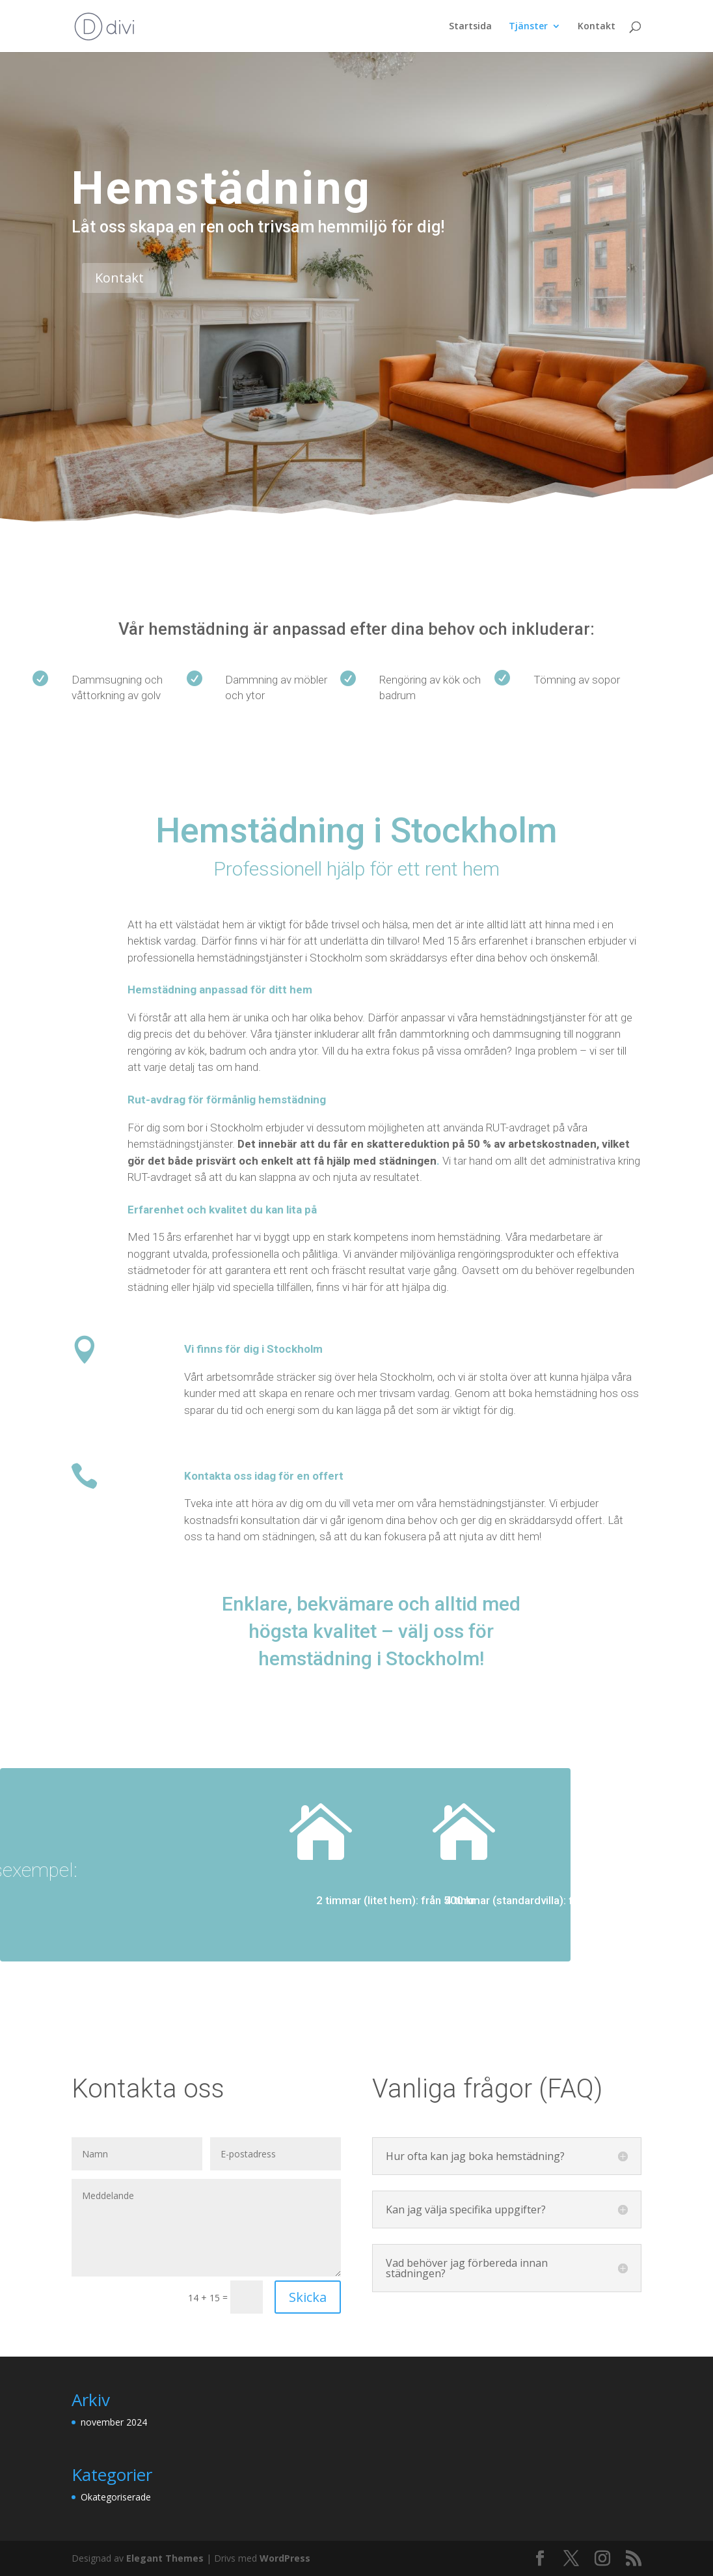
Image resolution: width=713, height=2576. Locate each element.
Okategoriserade (116, 2497)
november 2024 (114, 2422)
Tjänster (528, 26)
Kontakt (596, 26)
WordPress (285, 2558)
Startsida (470, 26)
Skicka (308, 2297)
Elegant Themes (165, 2558)
